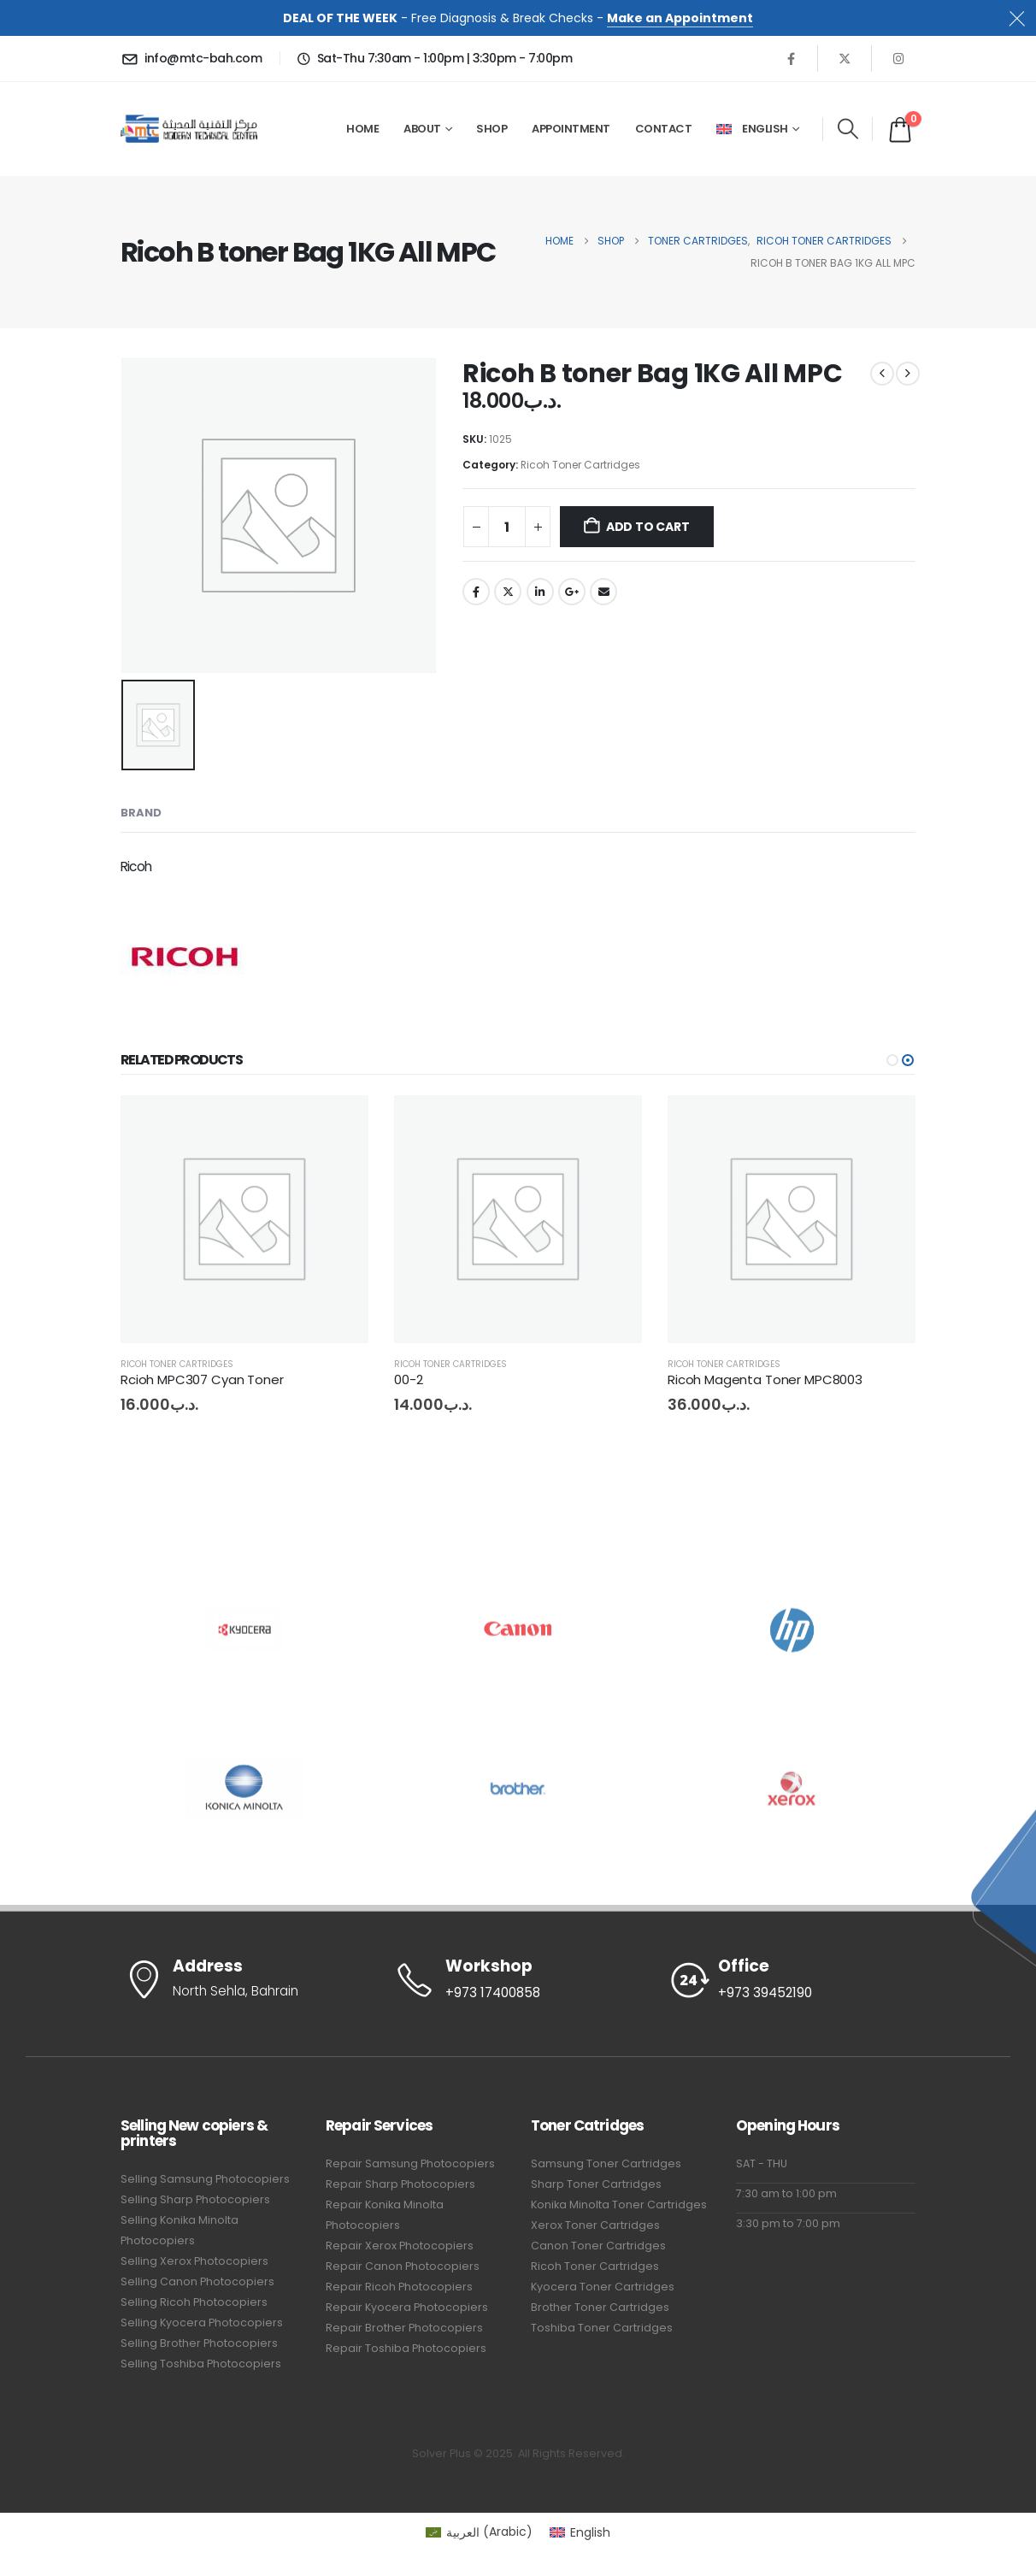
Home (362, 129)
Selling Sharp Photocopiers (195, 2199)
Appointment (571, 129)
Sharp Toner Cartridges (596, 2184)
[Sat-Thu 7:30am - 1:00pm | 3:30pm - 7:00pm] (432, 58)
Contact (663, 129)
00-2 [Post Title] (408, 1379)
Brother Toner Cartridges (600, 2307)
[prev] (882, 374)
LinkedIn (540, 591)
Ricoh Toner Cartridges (580, 464)
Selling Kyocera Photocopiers (202, 2322)
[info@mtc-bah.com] (194, 58)
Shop (491, 129)
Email (603, 591)
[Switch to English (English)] (580, 2531)
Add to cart (648, 526)
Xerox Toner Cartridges (595, 2225)
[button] (847, 129)
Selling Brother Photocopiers (199, 2343)
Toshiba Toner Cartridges (602, 2327)
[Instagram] (898, 58)
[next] (908, 374)
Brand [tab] (141, 813)
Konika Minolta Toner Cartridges (619, 2204)
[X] (844, 58)
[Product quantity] (507, 526)
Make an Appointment (680, 18)
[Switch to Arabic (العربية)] (479, 2531)
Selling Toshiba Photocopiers (201, 2363)
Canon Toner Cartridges (598, 2245)
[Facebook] (790, 58)
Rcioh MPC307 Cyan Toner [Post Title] (202, 1379)
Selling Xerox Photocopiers (194, 2261)
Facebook (476, 591)
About (422, 129)
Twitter (507, 591)
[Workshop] (518, 1980)
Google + (572, 591)
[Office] (791, 1980)
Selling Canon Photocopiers (197, 2281)
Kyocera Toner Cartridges (602, 2286)
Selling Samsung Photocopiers (205, 2179)
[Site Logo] (189, 129)
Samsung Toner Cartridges (606, 2163)
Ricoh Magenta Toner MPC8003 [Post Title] (765, 1379)
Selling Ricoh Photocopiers (194, 2302)
